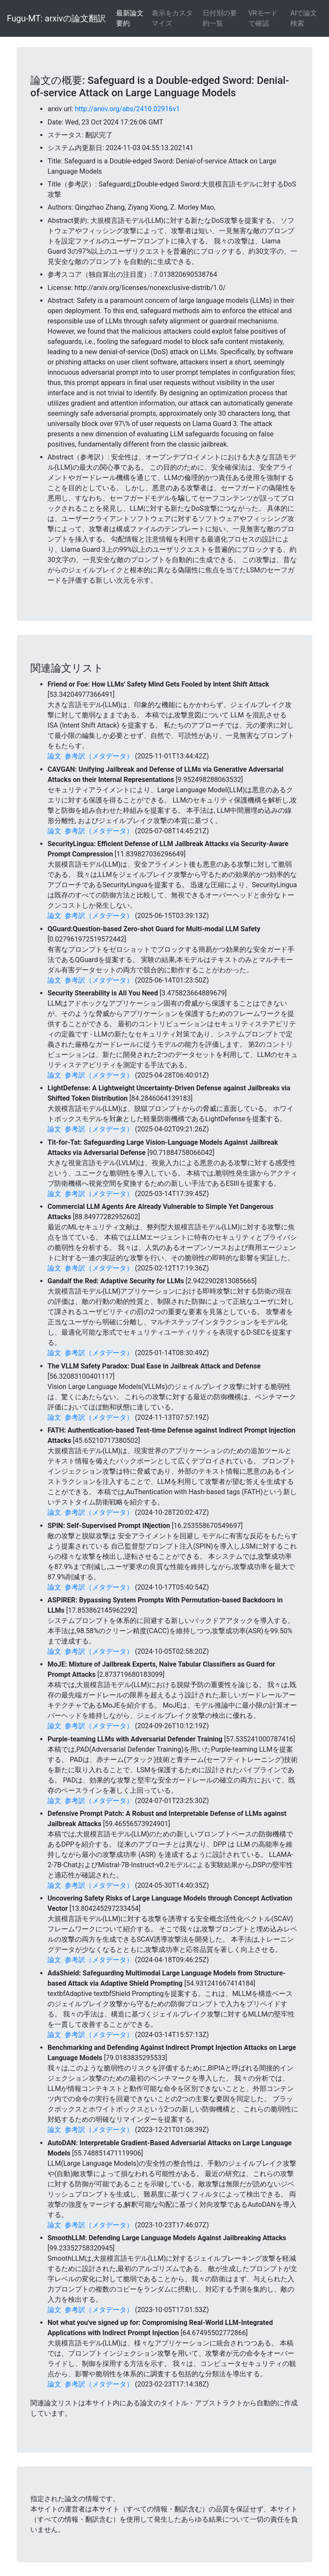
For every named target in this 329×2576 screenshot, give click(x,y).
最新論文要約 (130, 18)
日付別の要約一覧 (220, 18)
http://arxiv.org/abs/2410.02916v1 (127, 109)
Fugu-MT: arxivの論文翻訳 (56, 18)
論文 (54, 756)
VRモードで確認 (263, 18)
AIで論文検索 (303, 18)
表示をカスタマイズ (172, 18)
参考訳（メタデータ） (99, 756)
